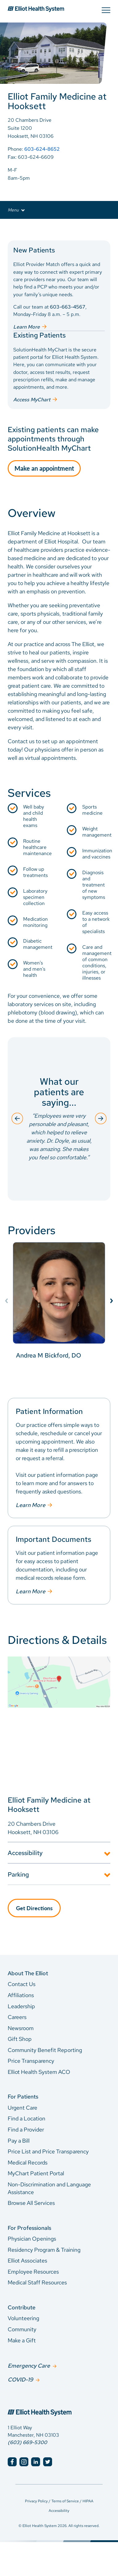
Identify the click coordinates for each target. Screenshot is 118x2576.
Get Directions (34, 1908)
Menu (16, 210)
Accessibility (25, 1853)
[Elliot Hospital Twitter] (47, 2461)
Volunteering (23, 2318)
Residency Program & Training (44, 2249)
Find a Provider (26, 2129)
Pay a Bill (19, 2140)
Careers (17, 2017)
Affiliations (21, 1995)
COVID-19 (20, 2379)
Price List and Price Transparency (48, 2151)
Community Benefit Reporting (45, 2050)
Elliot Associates (27, 2260)
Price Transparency (31, 2060)
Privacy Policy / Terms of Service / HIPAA (59, 2501)
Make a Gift (22, 2340)
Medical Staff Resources (37, 2282)
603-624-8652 (42, 149)
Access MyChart (31, 399)
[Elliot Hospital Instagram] (23, 2461)
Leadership (21, 2006)
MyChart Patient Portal (36, 2173)
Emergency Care (29, 2365)
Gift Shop (20, 2038)
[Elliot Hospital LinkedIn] (35, 2461)
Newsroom (21, 2028)
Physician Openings (32, 2238)
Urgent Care (22, 2107)
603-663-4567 (67, 307)
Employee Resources (33, 2271)
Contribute (21, 2307)
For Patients (23, 2096)
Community (22, 2329)
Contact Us (21, 1984)
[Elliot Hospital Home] (59, 2405)
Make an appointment (44, 468)
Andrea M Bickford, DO (48, 1355)
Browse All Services (31, 2202)
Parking (18, 1874)
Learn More (26, 327)
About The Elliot (28, 1973)
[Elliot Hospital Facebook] (12, 2461)
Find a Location (26, 2118)
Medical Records (27, 2162)
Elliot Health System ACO (39, 2071)
